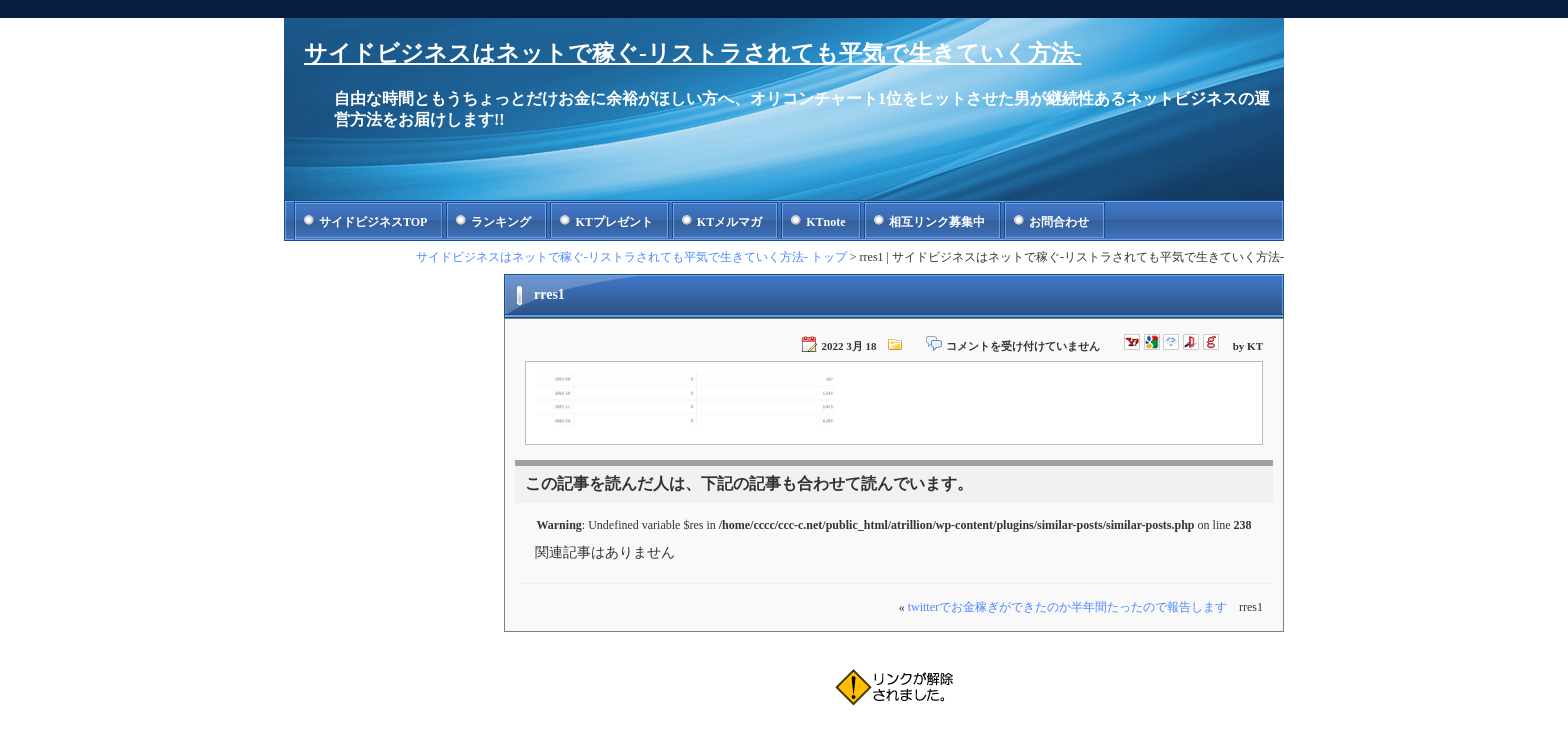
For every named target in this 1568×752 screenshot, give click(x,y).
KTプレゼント (613, 222)
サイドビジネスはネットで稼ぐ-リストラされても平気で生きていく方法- (692, 53)
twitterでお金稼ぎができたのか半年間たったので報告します (1067, 607)
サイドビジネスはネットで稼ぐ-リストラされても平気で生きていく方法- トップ (631, 257)
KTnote (825, 222)
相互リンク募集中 (937, 222)
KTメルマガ (729, 222)
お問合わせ (1059, 222)
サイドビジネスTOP (373, 222)
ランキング (501, 222)
